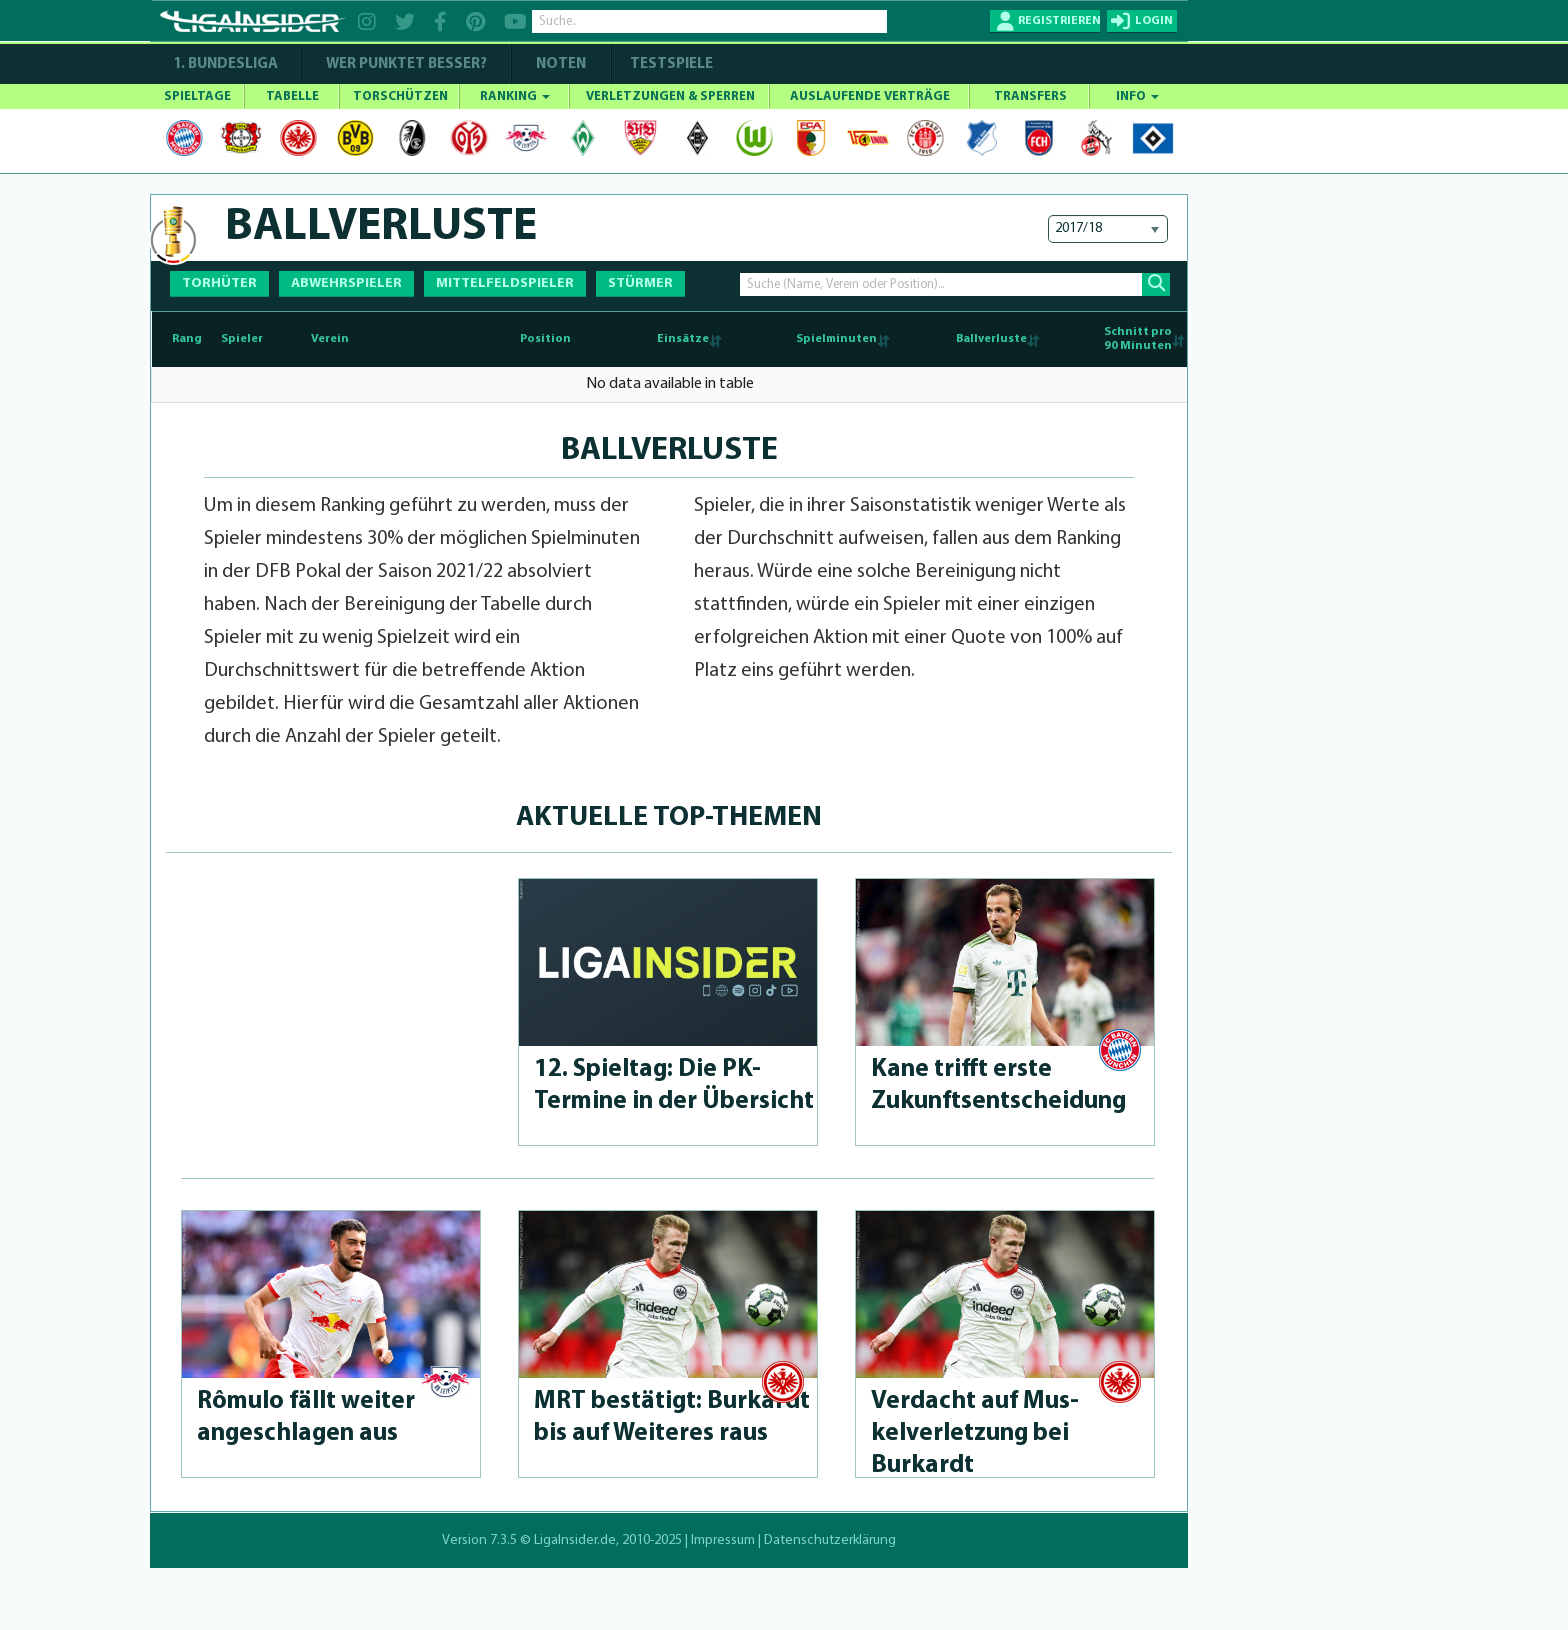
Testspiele (670, 64)
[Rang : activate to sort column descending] (184, 339)
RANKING (515, 96)
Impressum (723, 1540)
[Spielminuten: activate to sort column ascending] (807, 339)
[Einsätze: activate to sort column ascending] (666, 339)
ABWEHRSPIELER (346, 283)
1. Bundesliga (225, 64)
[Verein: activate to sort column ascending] (410, 339)
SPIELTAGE (197, 96)
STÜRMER (640, 283)
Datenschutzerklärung (830, 1540)
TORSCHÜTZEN (400, 96)
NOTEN (561, 64)
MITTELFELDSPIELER (505, 283)
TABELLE (292, 96)
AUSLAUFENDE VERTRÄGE (870, 96)
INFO (1137, 96)
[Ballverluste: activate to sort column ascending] (967, 339)
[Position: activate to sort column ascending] (561, 339)
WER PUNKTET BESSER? (406, 64)
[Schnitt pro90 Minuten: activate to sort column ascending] (1114, 339)
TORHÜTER (219, 283)
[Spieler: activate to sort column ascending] (261, 339)
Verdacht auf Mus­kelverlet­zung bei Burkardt (975, 1433)
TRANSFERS (1030, 96)
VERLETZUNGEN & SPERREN (670, 96)
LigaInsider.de (575, 1540)
